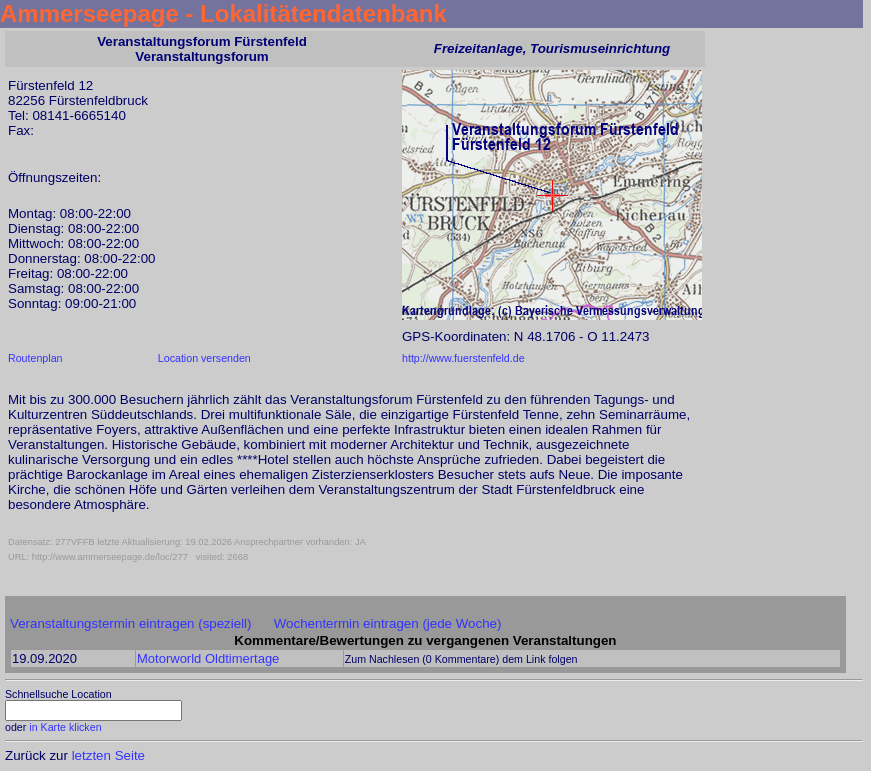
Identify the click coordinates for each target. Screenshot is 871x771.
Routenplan (35, 358)
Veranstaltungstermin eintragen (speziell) (131, 623)
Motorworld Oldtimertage (208, 658)
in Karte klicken (65, 727)
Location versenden (204, 358)
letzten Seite (108, 755)
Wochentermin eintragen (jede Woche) (388, 623)
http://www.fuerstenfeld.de (463, 358)
